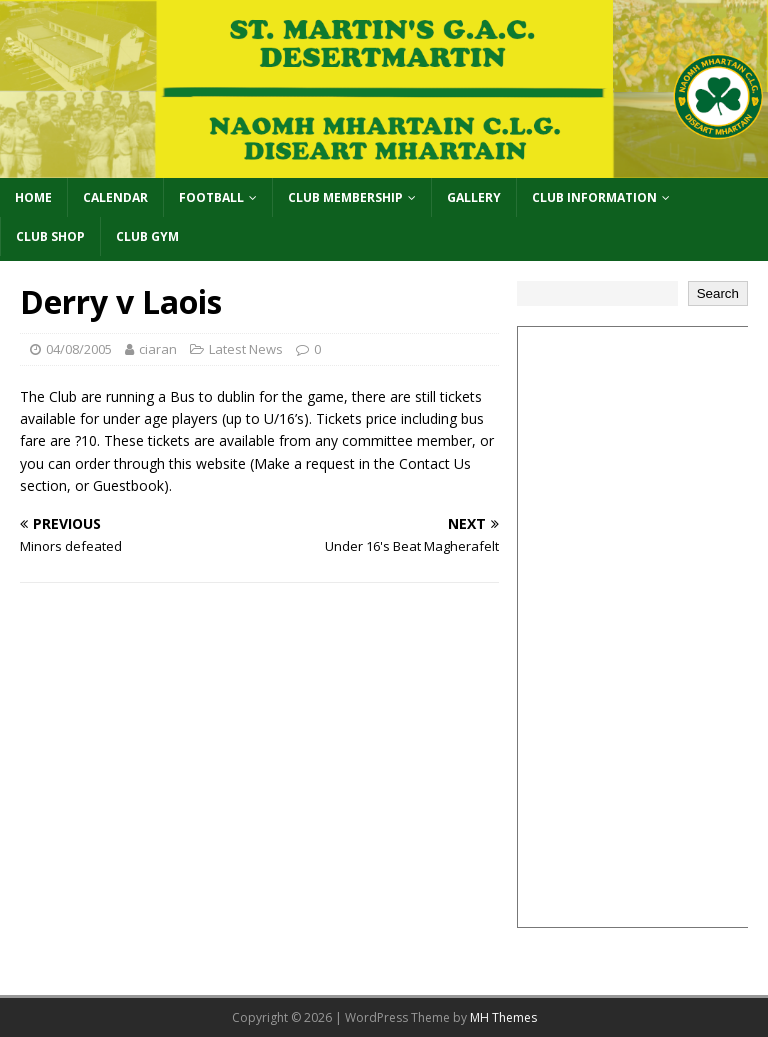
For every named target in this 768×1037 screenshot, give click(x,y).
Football (211, 197)
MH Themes (503, 1017)
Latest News (246, 349)
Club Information (594, 197)
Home (33, 197)
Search (718, 293)
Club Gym (147, 236)
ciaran (158, 349)
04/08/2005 (79, 349)
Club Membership (345, 197)
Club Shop (50, 236)
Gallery (474, 197)
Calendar (115, 197)
